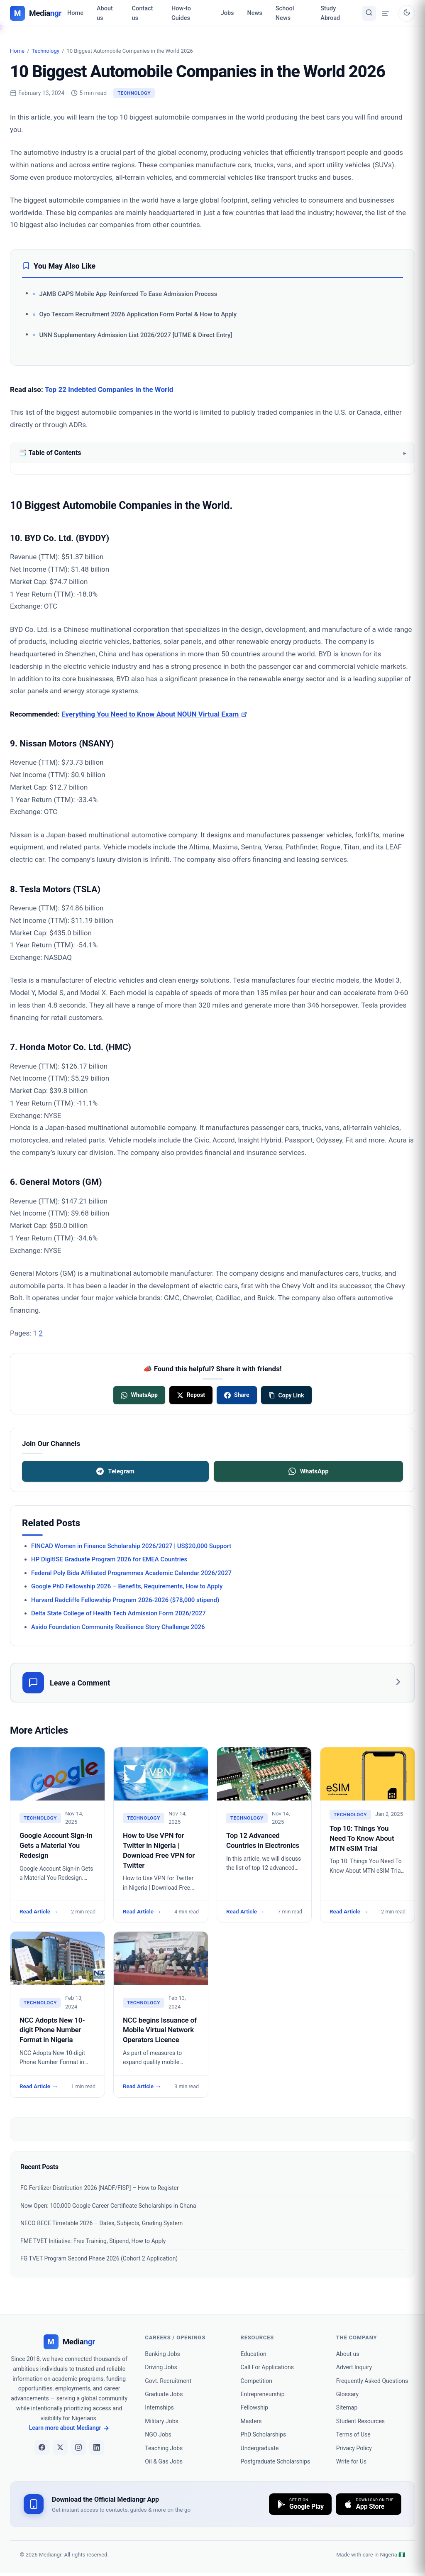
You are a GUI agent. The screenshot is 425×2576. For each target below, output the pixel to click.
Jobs (227, 13)
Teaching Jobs (164, 2448)
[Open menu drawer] (386, 13)
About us (105, 13)
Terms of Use (353, 2434)
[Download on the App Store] (368, 2504)
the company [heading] (356, 2337)
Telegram (115, 1471)
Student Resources (360, 2421)
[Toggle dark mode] (406, 13)
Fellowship (255, 2407)
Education (253, 2354)
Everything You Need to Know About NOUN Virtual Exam (154, 714)
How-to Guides (181, 13)
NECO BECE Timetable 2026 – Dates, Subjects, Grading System (101, 2223)
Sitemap (346, 2407)
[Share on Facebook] (237, 1395)
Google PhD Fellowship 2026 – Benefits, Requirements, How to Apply (126, 1586)
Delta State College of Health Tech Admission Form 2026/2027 (118, 1613)
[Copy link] (286, 1395)
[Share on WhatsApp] (139, 1395)
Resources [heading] (257, 2337)
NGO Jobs (158, 2434)
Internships (159, 2407)
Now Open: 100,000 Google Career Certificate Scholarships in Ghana (108, 2205)
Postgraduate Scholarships (275, 2461)
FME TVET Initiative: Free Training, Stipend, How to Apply (93, 2241)
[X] (60, 2447)
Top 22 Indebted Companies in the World (109, 389)
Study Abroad (330, 13)
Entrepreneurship (263, 2394)
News (254, 13)
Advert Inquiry (354, 2367)
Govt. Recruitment (168, 2381)
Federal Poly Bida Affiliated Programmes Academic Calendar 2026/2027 (131, 1573)
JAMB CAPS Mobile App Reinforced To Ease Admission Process (128, 294)
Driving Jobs (161, 2367)
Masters (251, 2421)
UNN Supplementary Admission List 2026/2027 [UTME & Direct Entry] (135, 335)
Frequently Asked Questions (372, 2381)
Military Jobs (161, 2421)
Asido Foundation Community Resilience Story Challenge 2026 (118, 1627)
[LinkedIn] (96, 2447)
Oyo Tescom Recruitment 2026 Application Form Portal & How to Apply (138, 314)
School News (285, 13)
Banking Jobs (162, 2354)
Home (75, 13)
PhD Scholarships (263, 2434)
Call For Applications (267, 2367)
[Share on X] (190, 1395)
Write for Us (351, 2461)
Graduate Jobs (164, 2394)
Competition (256, 2381)
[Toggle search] (369, 13)
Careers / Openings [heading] (175, 2337)
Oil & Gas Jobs (164, 2461)
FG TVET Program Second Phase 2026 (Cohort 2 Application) (99, 2258)
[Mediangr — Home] (35, 13)
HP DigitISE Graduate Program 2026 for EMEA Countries (109, 1559)
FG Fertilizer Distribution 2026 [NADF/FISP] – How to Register (99, 2188)
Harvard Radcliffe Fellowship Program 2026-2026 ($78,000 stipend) (125, 1600)
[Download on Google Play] (300, 2504)
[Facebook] (41, 2447)
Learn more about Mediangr (69, 2428)
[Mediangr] (69, 2341)
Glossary (347, 2394)
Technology (45, 51)
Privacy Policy (354, 2448)
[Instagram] (78, 2447)
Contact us (142, 13)
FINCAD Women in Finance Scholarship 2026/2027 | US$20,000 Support (131, 1546)
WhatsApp (308, 1471)
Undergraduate (260, 2448)
